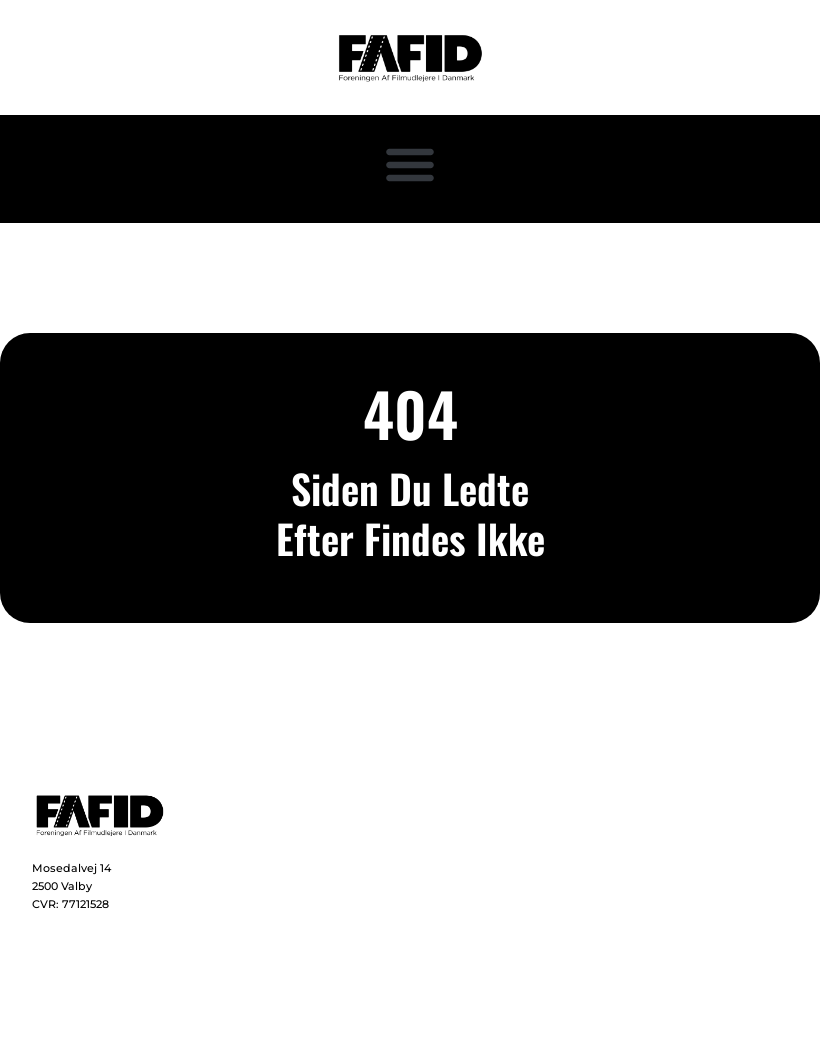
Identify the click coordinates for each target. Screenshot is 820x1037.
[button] (410, 164)
